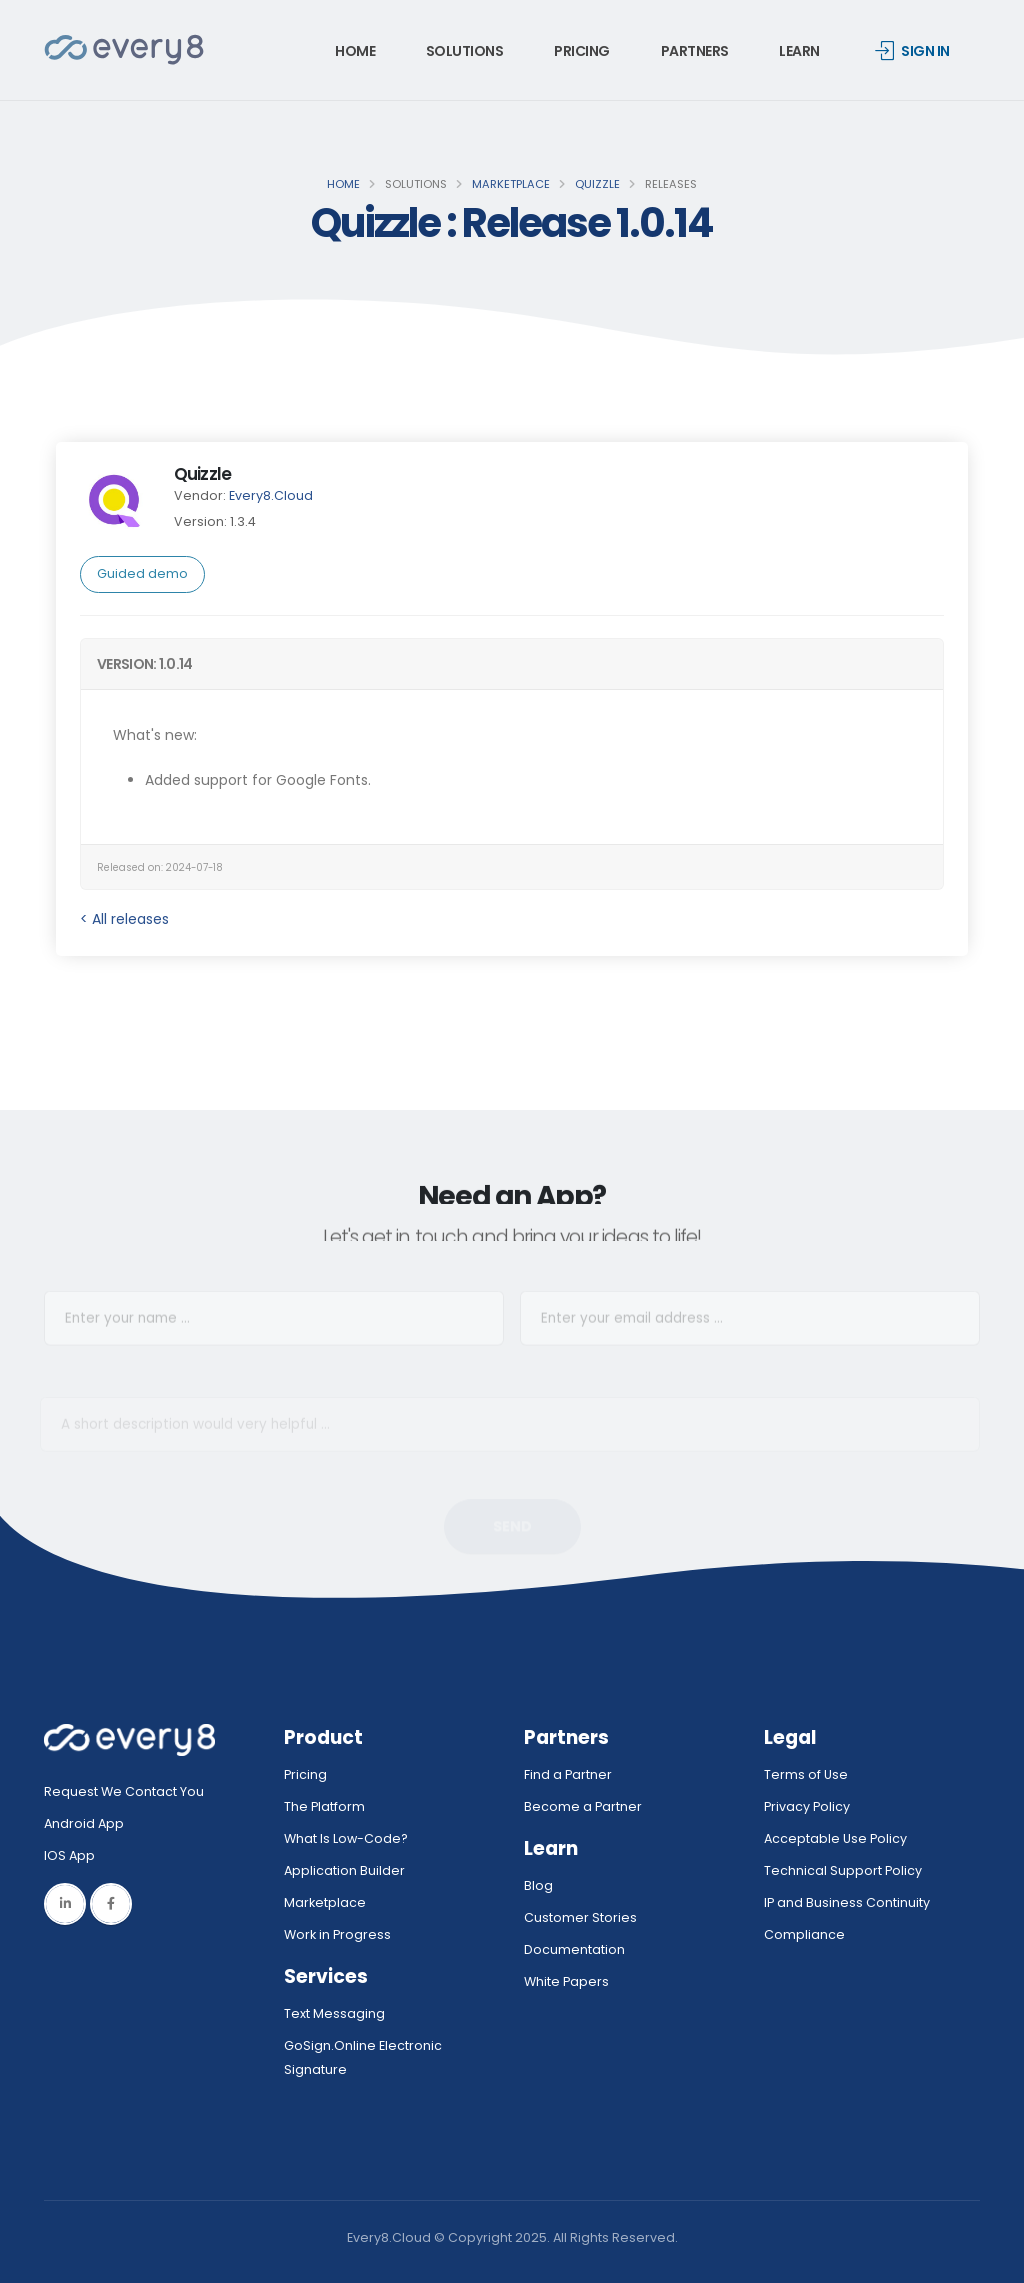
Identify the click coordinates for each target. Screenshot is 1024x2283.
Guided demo (142, 573)
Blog (538, 1885)
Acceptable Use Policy (835, 1838)
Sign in (912, 51)
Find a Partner (568, 1774)
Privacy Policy (807, 1806)
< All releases (124, 919)
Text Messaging (334, 2013)
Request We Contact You (124, 1791)
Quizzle (597, 184)
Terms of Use (806, 1774)
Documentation (574, 1949)
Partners (695, 51)
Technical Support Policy (843, 1870)
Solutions (465, 51)
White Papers (566, 1981)
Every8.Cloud (271, 495)
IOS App (74, 1855)
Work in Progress (337, 1934)
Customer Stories (580, 1917)
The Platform (324, 1806)
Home (355, 51)
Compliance (804, 1934)
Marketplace (511, 184)
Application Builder (344, 1870)
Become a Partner (583, 1806)
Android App (84, 1823)
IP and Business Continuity (847, 1902)
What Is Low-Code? (346, 1838)
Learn (799, 51)
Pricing (582, 51)
